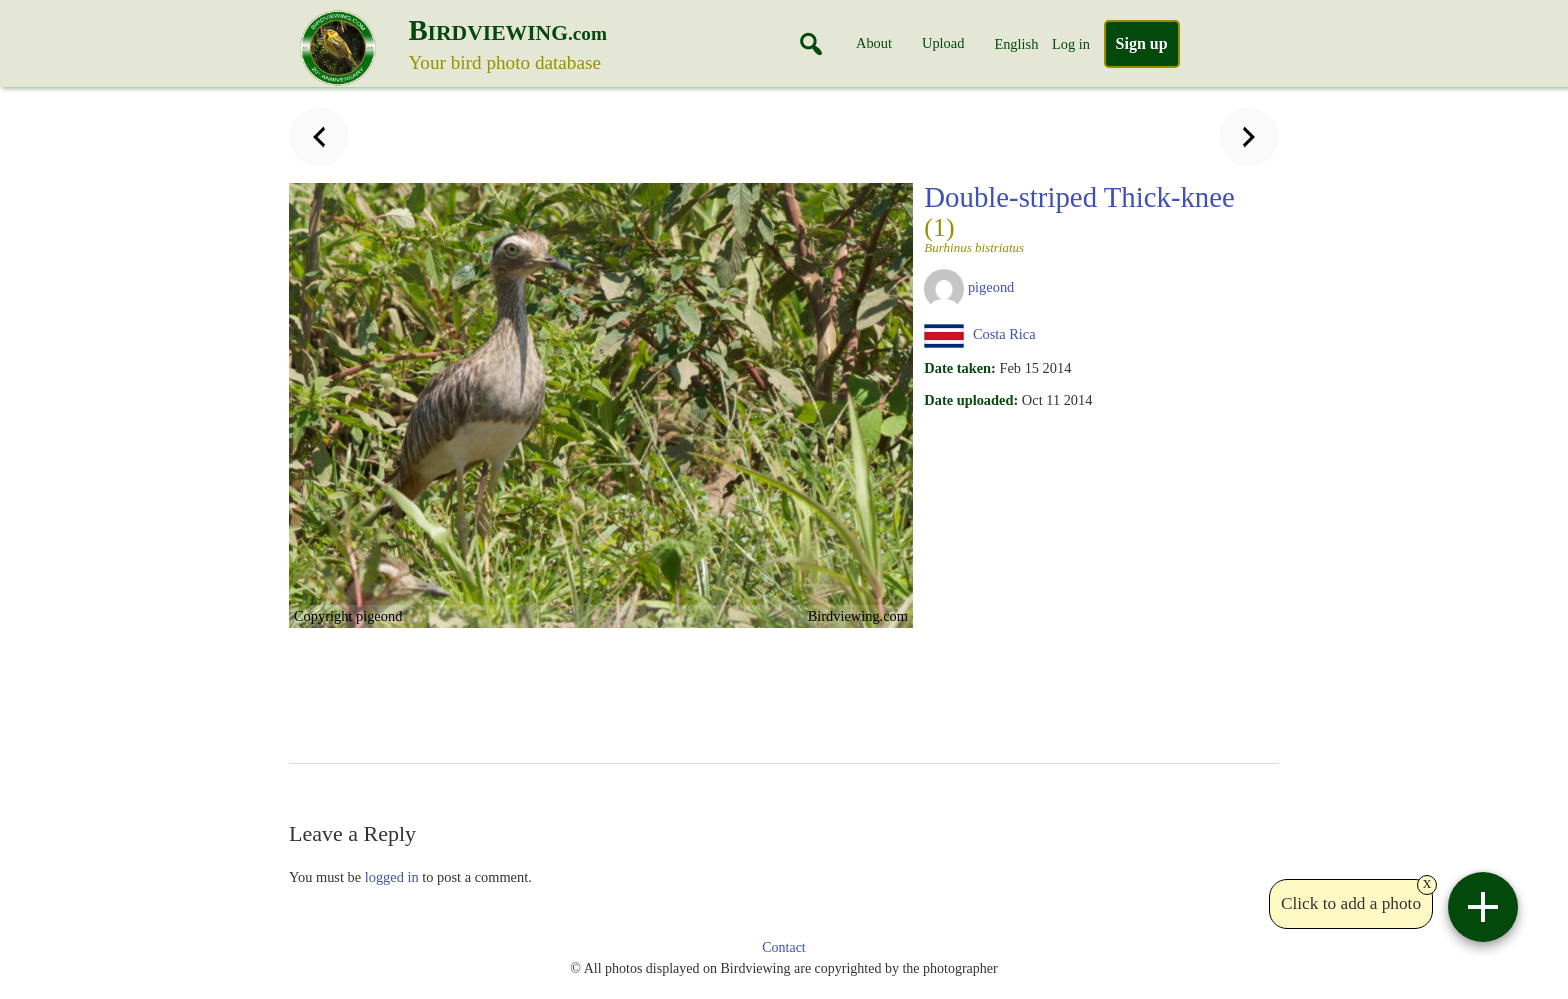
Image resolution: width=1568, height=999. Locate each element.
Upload (943, 43)
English (1016, 44)
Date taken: (960, 368)
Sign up (1142, 43)
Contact (784, 947)
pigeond (991, 287)
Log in (1071, 44)
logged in (392, 877)
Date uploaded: (971, 400)
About (874, 43)
